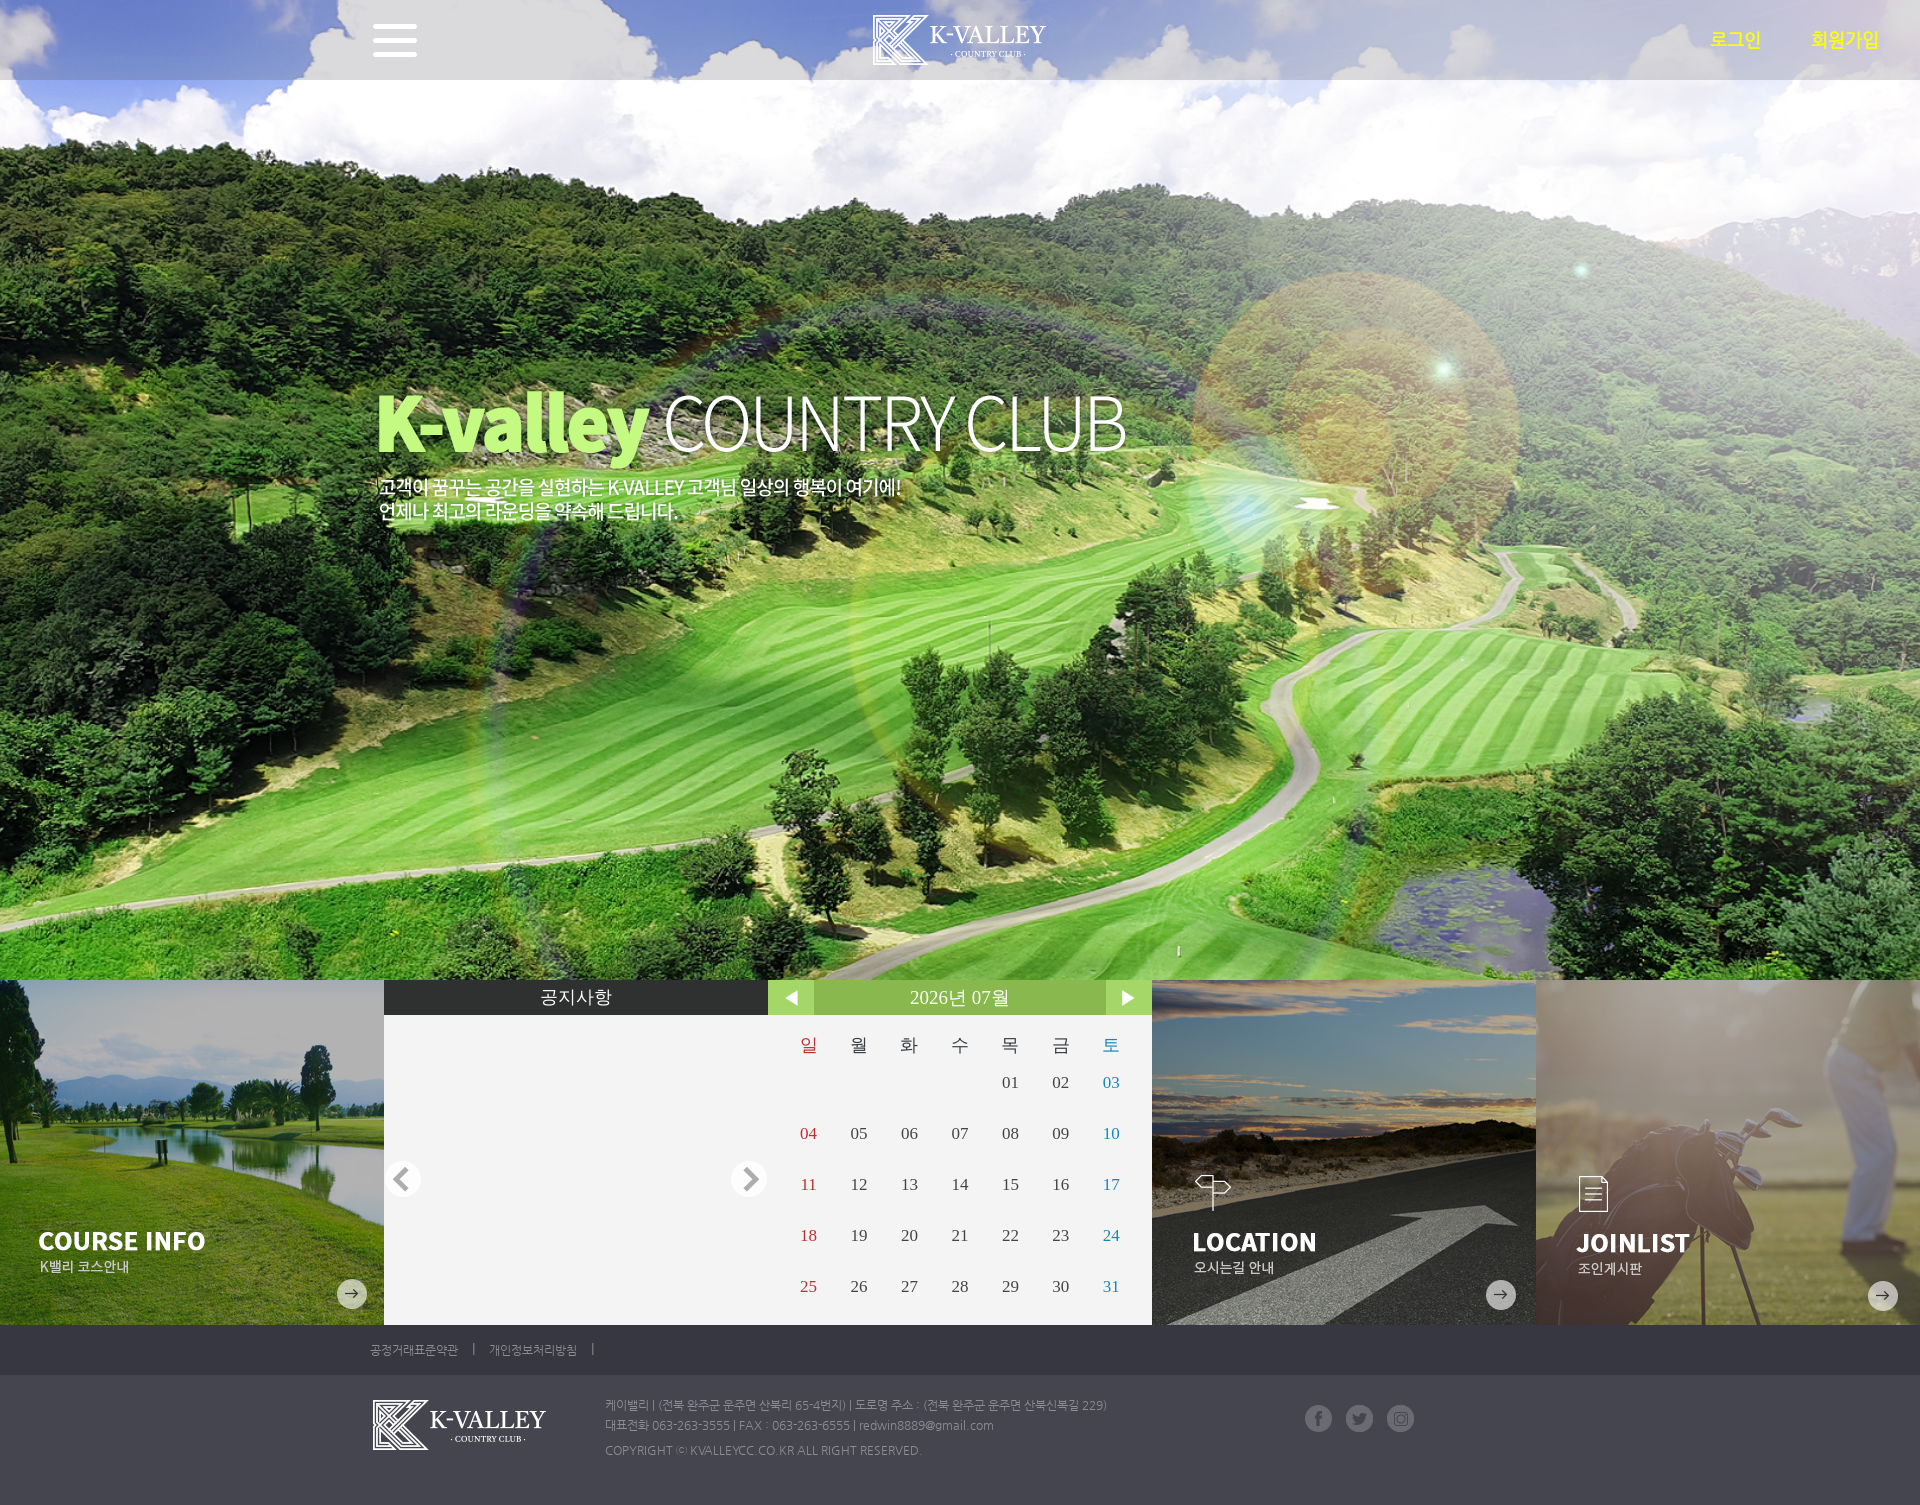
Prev (403, 1179)
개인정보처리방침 (533, 1350)
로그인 (1735, 39)
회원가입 (1845, 39)
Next (749, 1179)
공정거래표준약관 (414, 1350)
